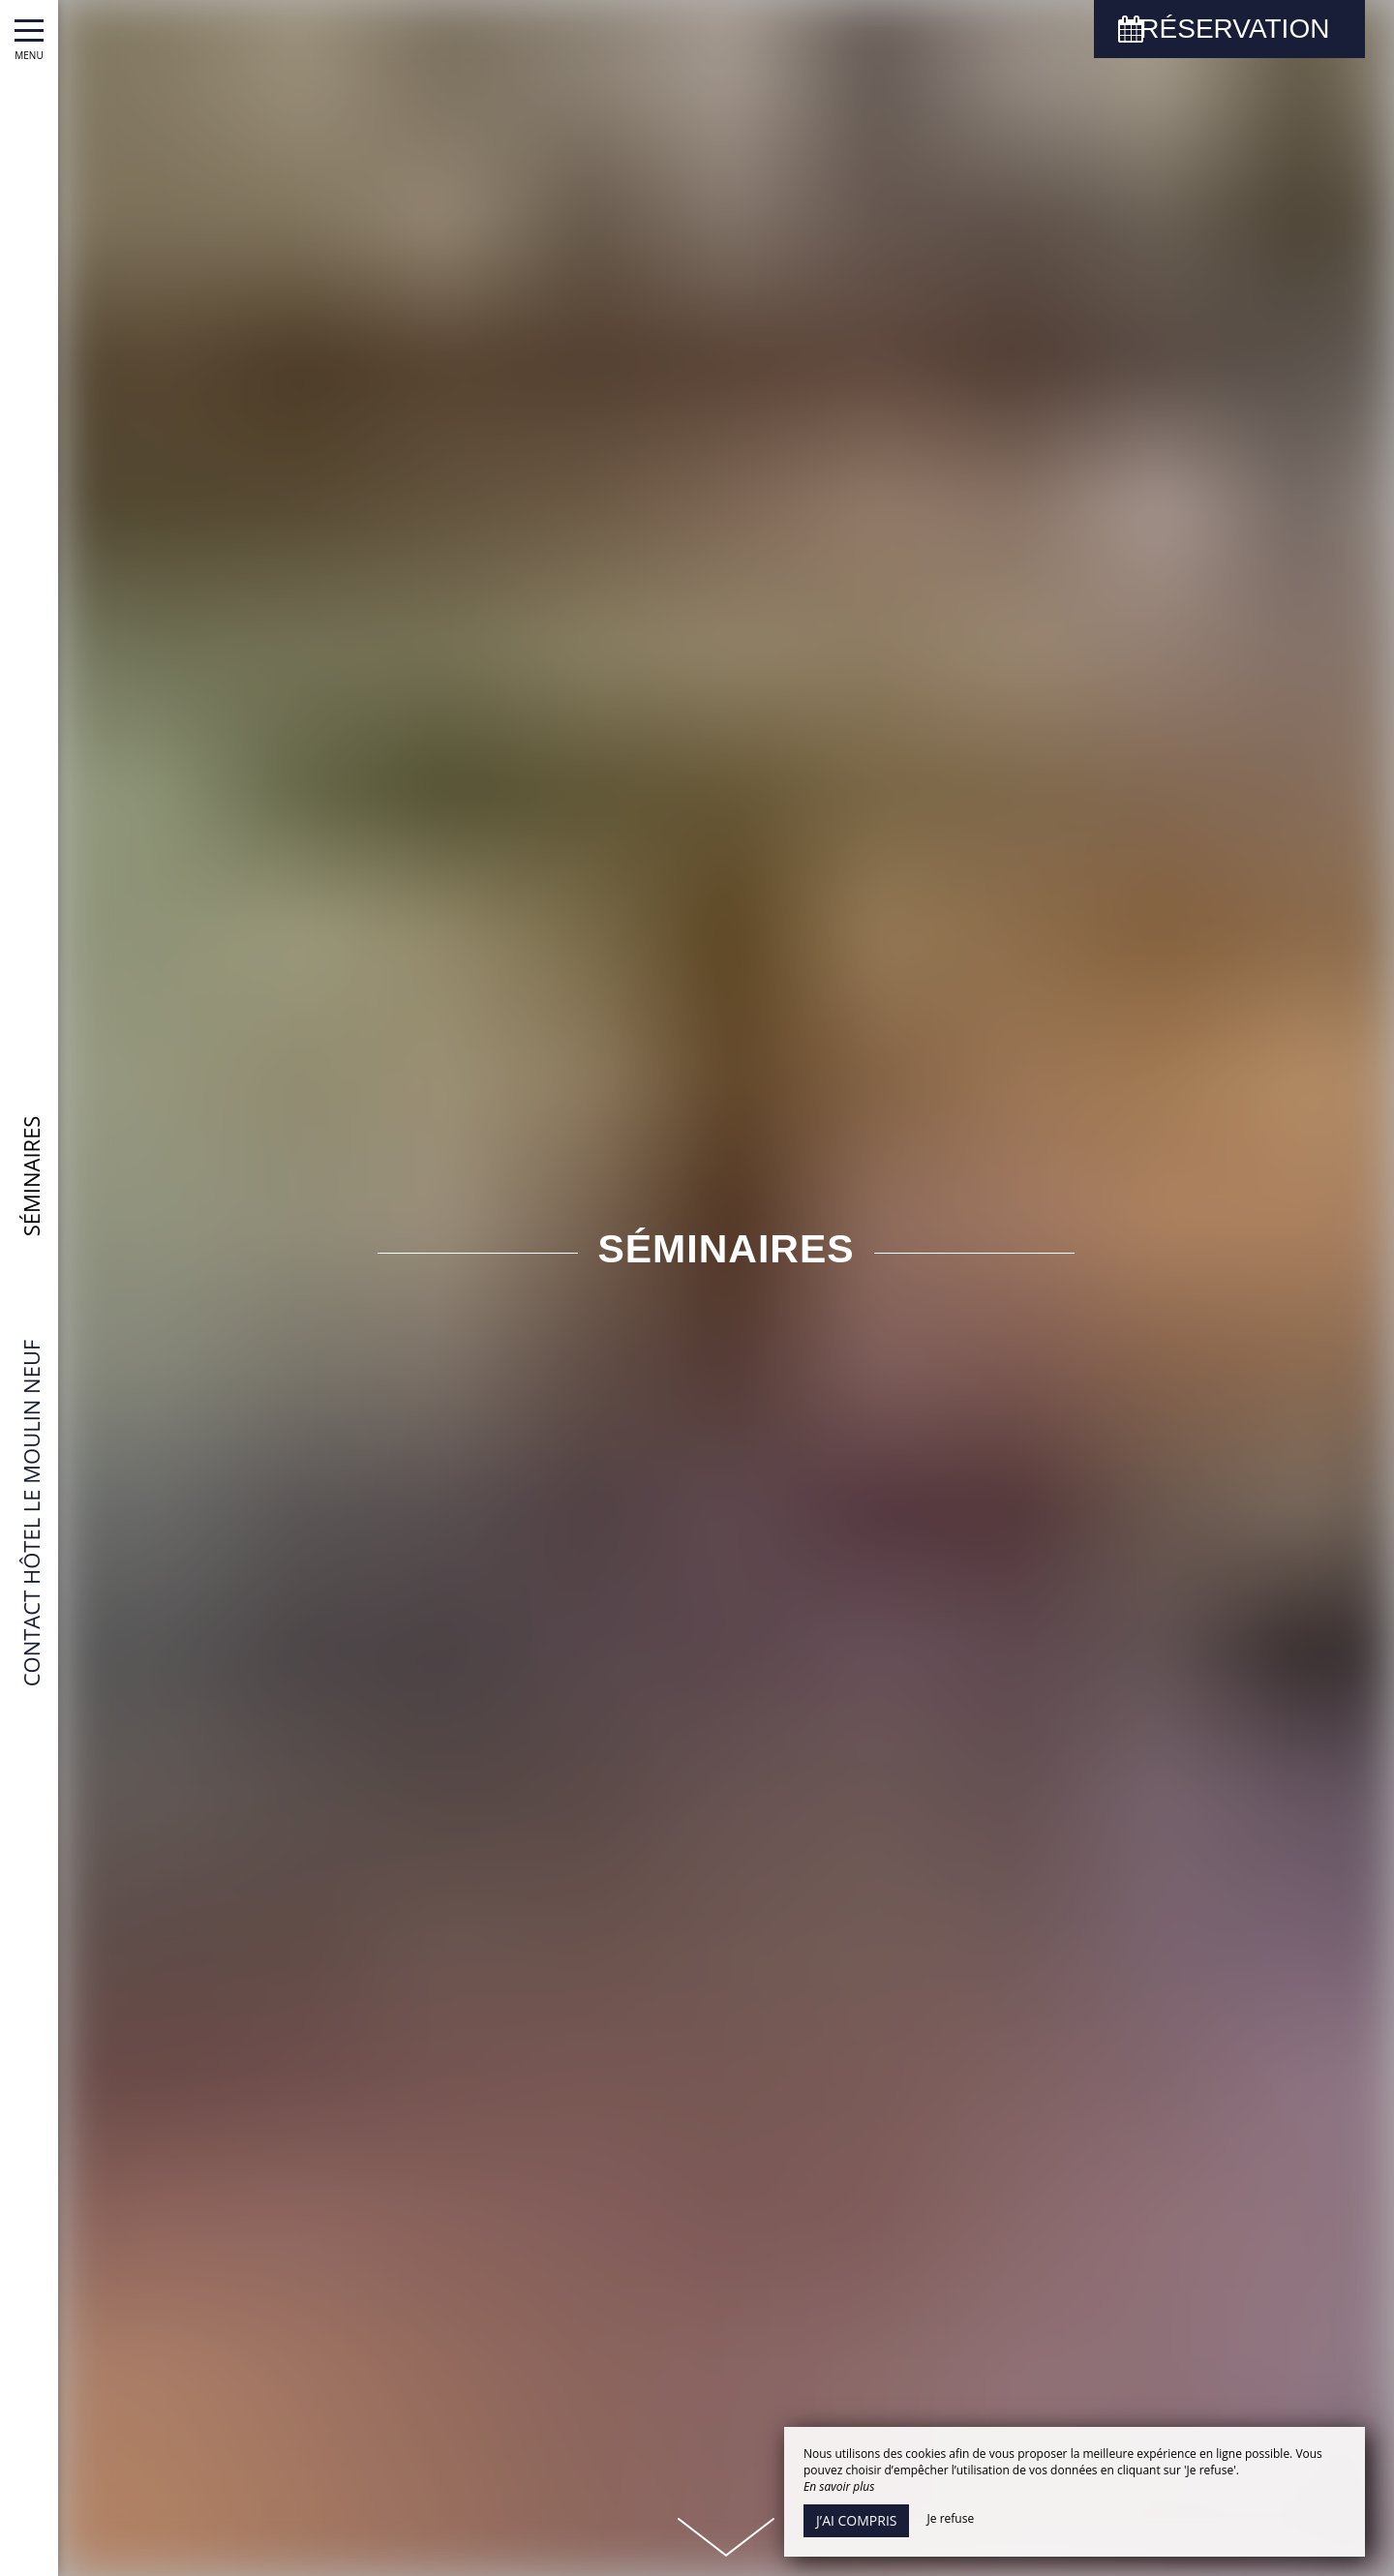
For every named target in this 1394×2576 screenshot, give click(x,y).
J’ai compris (856, 2520)
